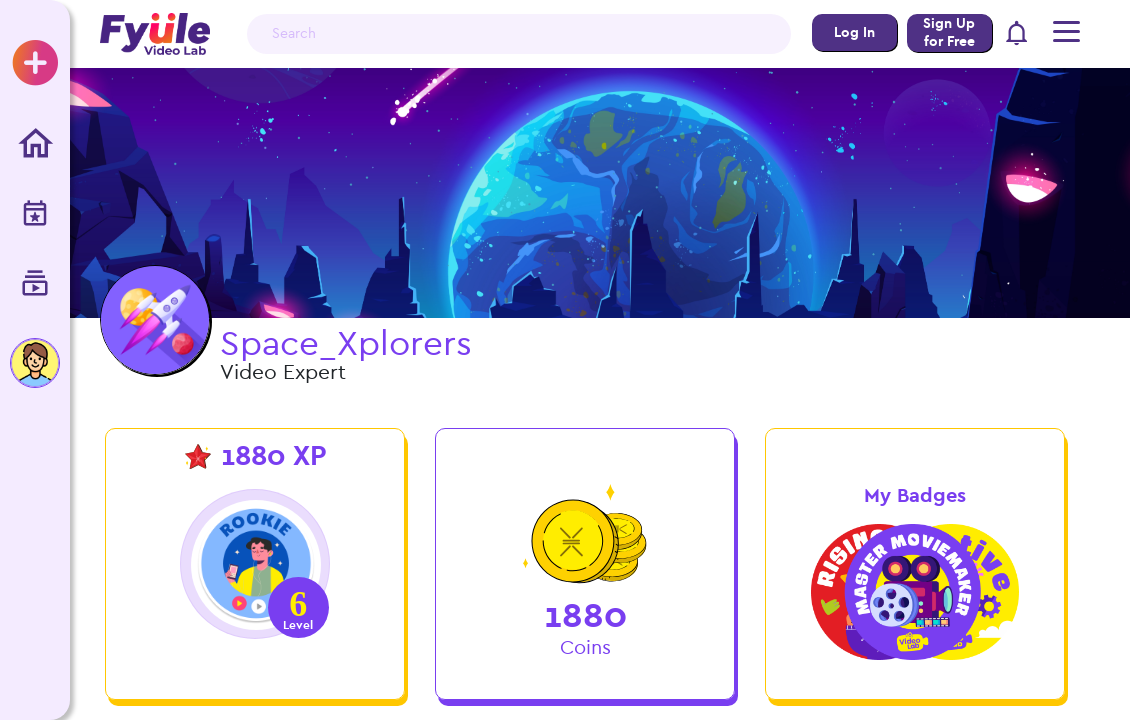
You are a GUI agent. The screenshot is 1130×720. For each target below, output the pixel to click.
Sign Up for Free (949, 32)
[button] (1016, 34)
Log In (853, 32)
